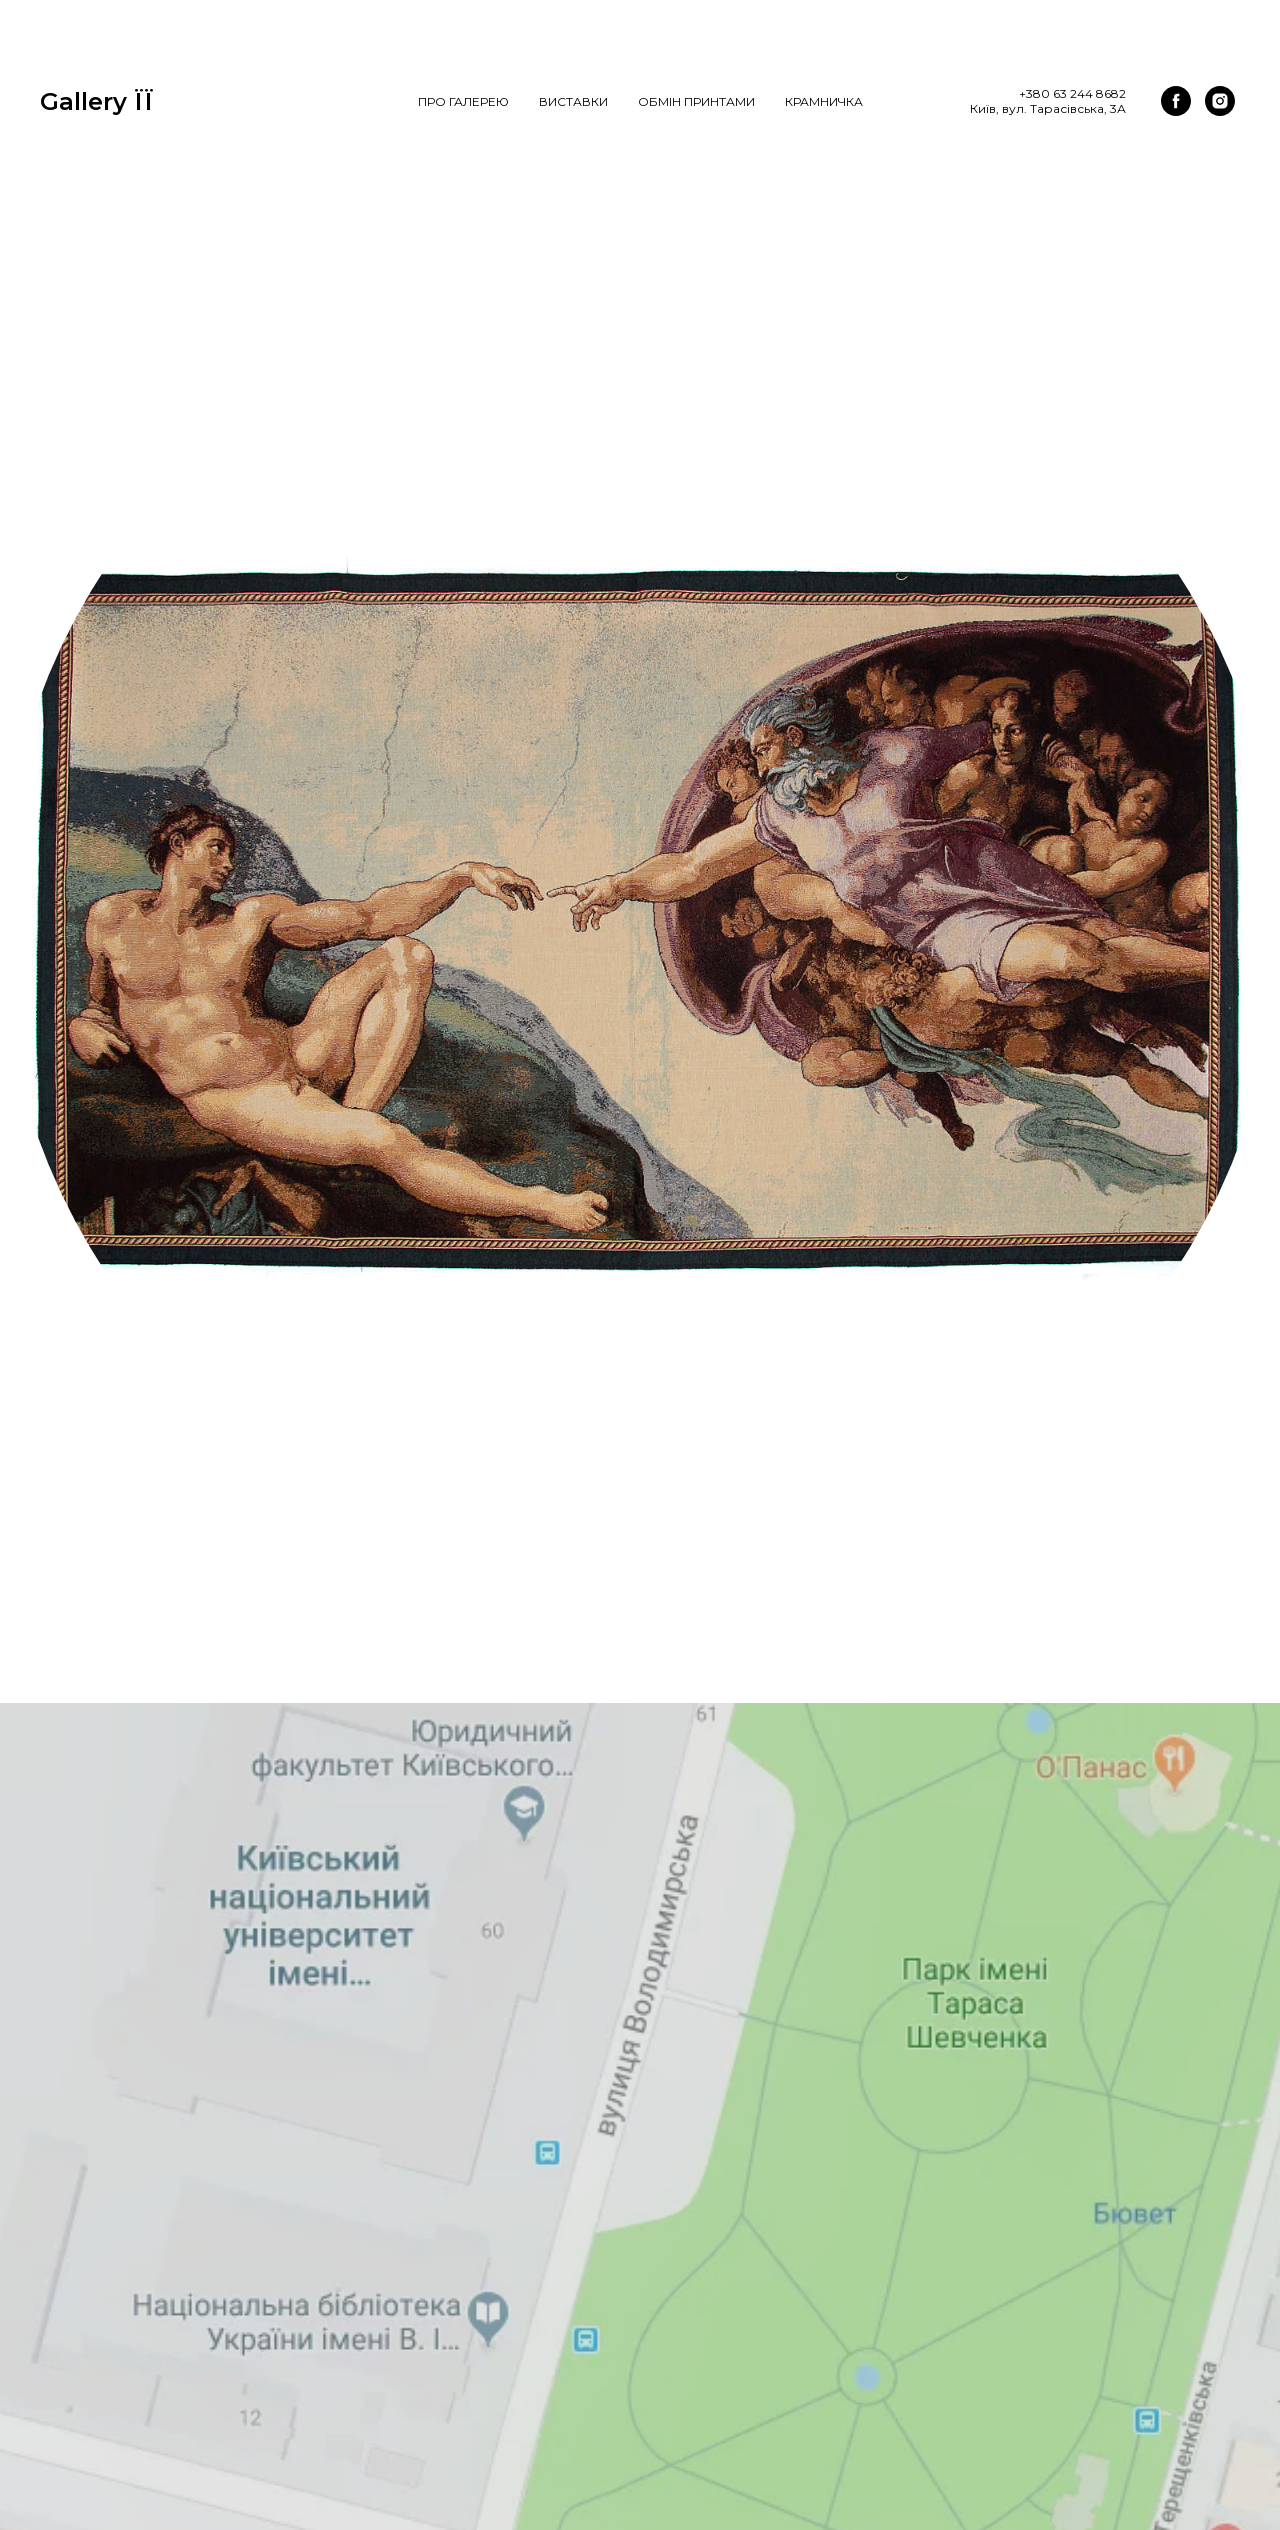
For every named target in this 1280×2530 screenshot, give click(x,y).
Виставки (573, 101)
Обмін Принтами (696, 101)
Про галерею (463, 101)
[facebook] (1176, 101)
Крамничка (824, 101)
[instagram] (1220, 101)
